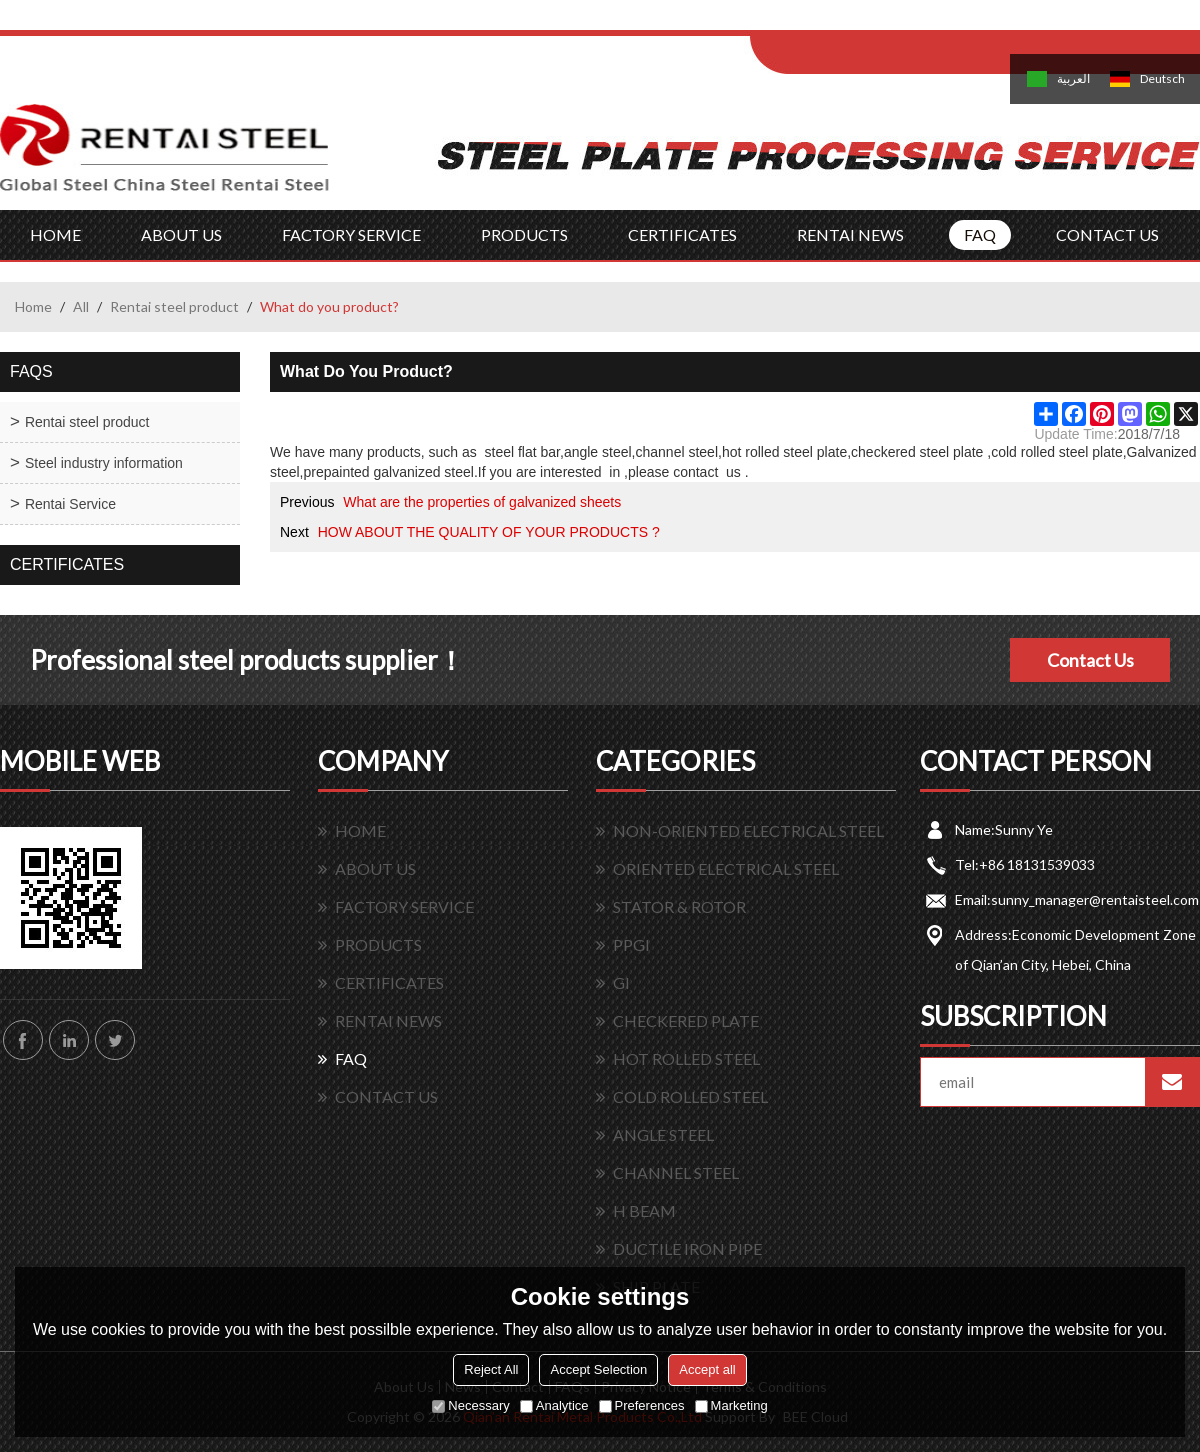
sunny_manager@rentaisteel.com (1095, 899)
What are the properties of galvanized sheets (482, 502)
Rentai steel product (174, 306)
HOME (55, 234)
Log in (873, 21)
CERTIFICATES (682, 234)
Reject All (491, 1369)
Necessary (470, 1405)
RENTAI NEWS (850, 234)
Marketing (731, 1405)
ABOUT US (181, 234)
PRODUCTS (524, 234)
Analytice (554, 1405)
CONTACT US (1107, 234)
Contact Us (1090, 660)
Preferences (642, 1405)
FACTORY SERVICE (351, 234)
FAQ (980, 234)
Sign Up (916, 21)
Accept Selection (598, 1369)
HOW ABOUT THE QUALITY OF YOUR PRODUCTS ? (489, 532)
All (81, 306)
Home (33, 306)
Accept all (707, 1369)
